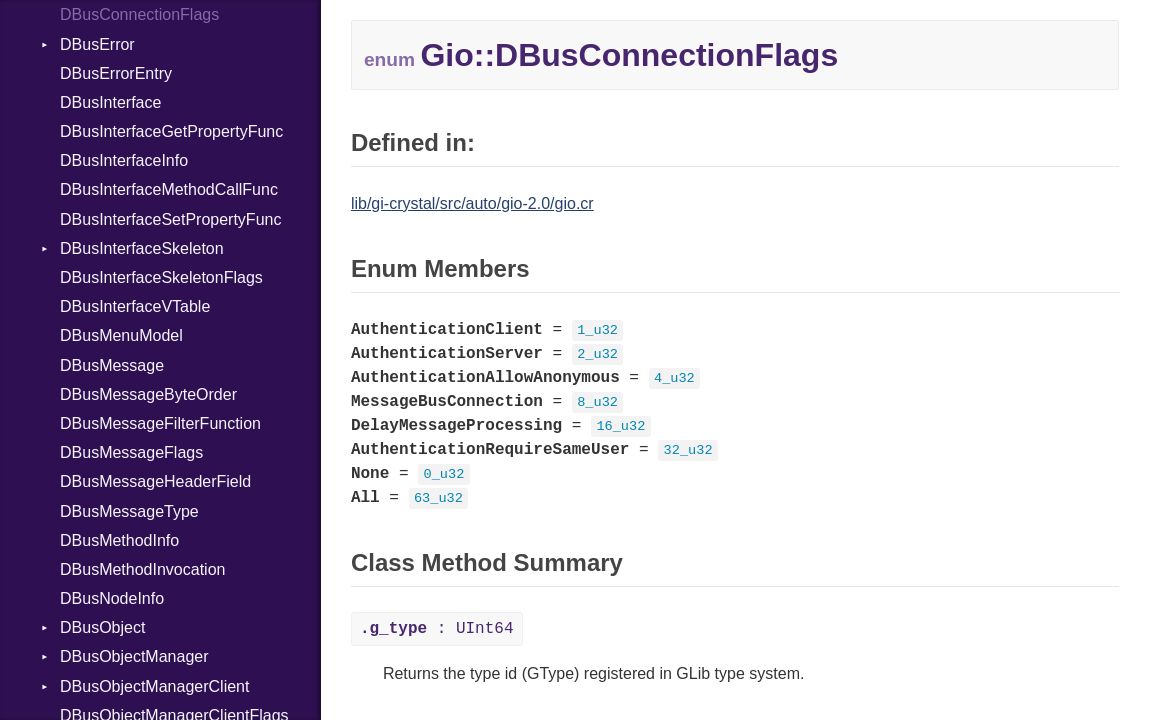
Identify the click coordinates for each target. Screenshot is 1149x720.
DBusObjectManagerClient (154, 686)
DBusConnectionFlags (139, 14)
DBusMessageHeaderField (155, 481)
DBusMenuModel (121, 335)
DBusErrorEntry (116, 73)
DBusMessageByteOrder (148, 394)
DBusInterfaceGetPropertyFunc (171, 131)
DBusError (97, 44)
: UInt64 (437, 629)
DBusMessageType (129, 511)
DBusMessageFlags (131, 452)
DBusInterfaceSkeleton (142, 248)
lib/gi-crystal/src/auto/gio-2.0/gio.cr (472, 203)
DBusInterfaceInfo (124, 160)
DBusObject (102, 627)
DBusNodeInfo (112, 598)
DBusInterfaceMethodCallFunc (169, 189)
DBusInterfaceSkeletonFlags (161, 277)
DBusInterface (110, 102)
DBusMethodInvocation (142, 569)
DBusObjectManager (134, 656)
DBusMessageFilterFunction (160, 423)
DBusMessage (112, 365)
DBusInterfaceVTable (135, 306)
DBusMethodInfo (119, 540)
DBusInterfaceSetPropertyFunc (170, 219)
